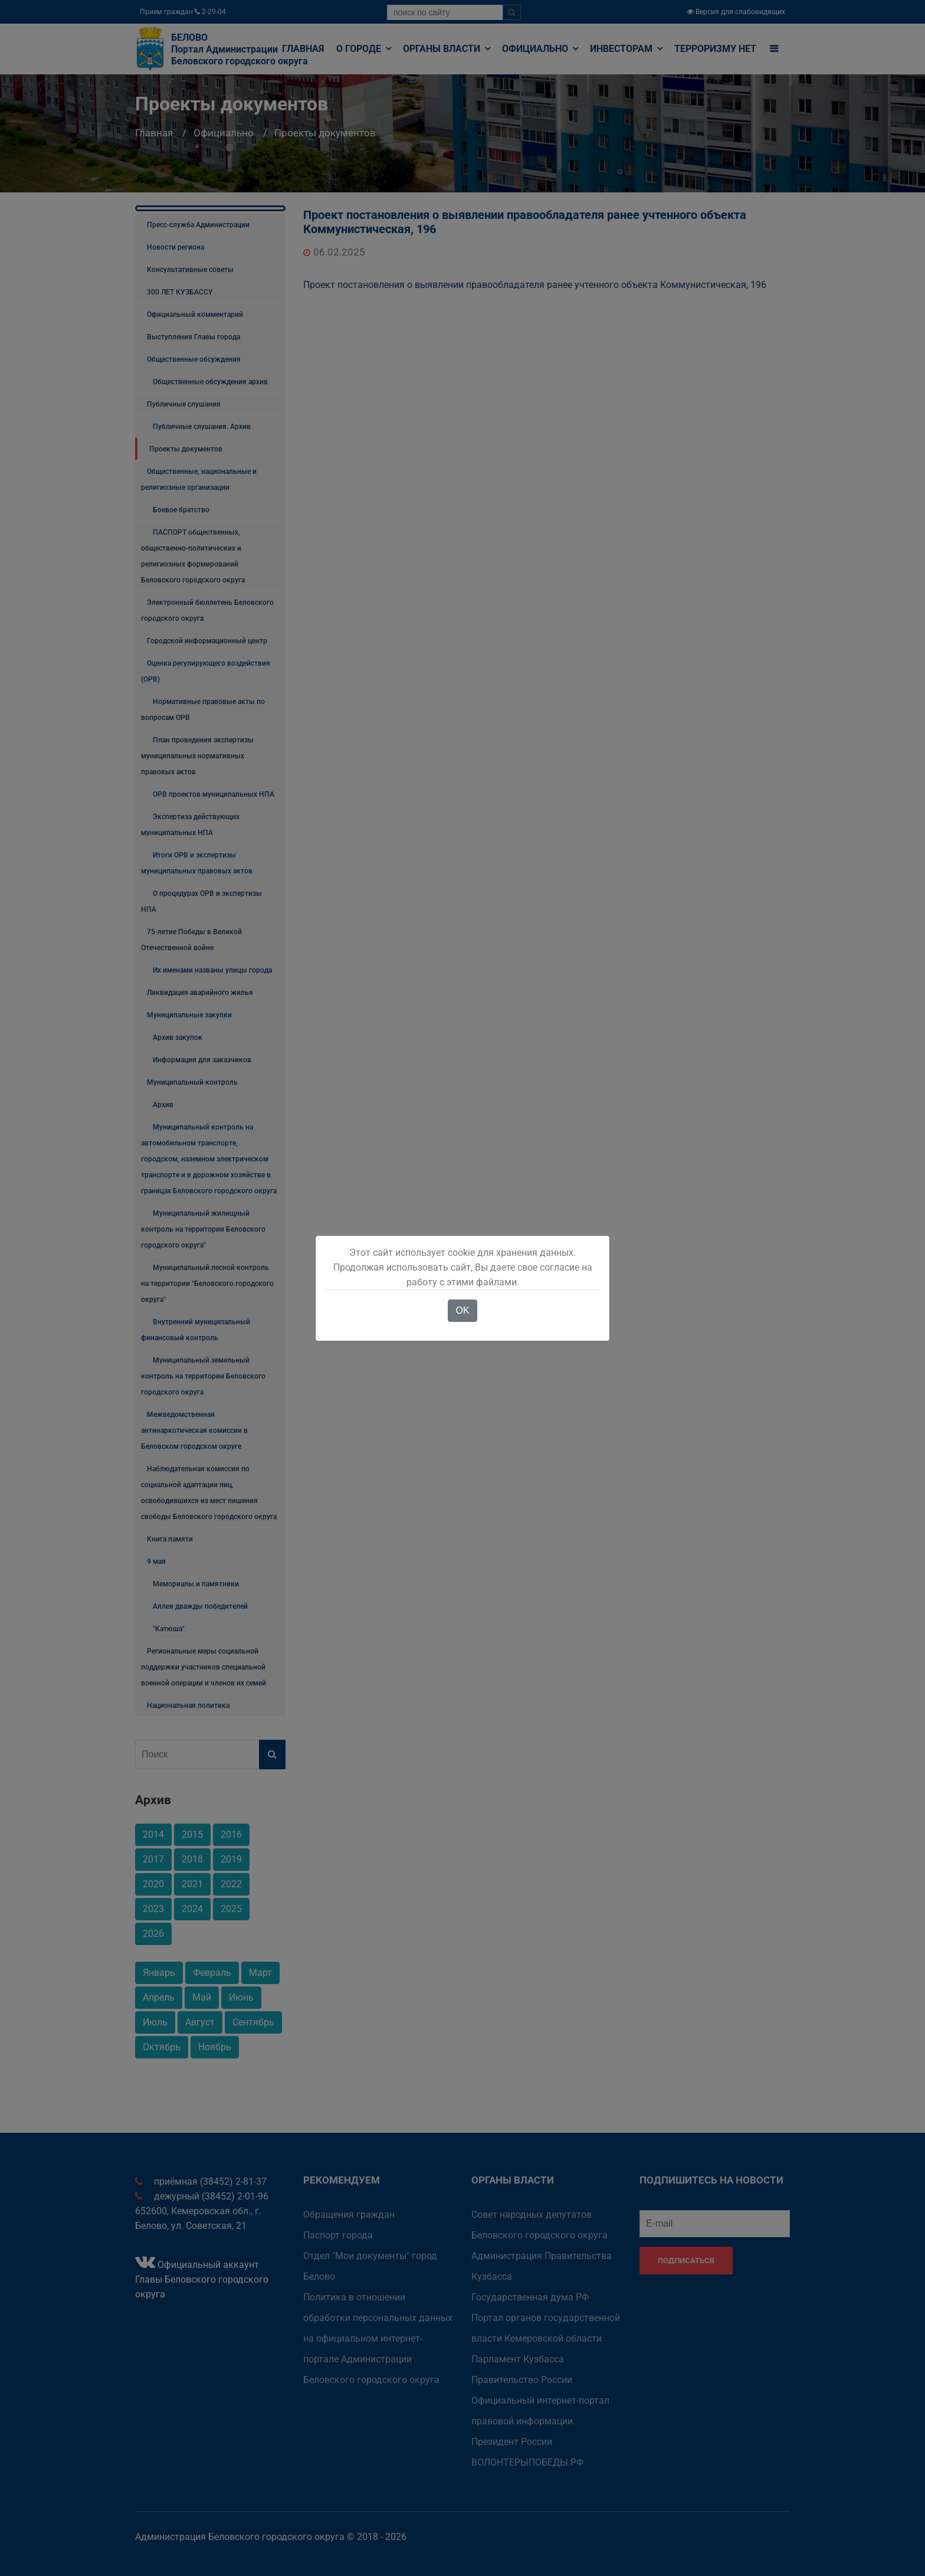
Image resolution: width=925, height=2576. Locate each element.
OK (462, 1310)
